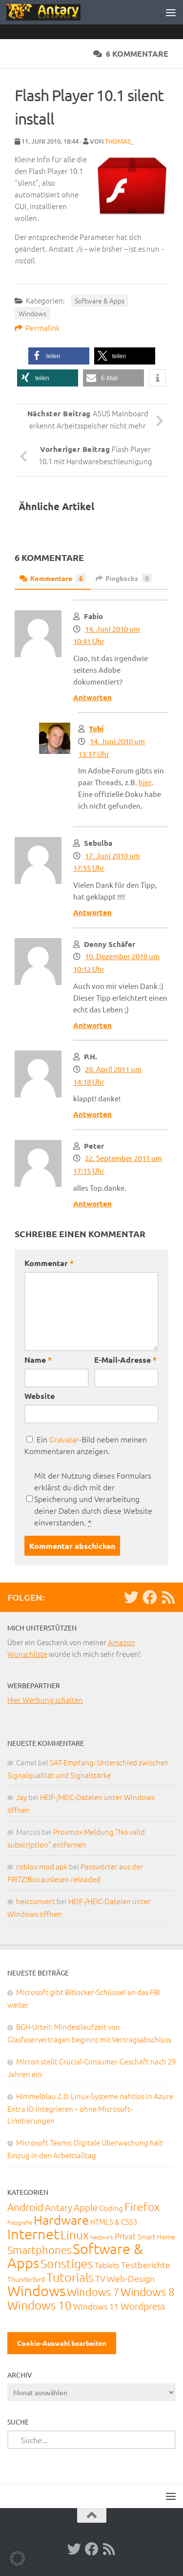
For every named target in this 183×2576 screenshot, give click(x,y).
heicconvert (35, 1901)
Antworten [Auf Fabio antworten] (92, 697)
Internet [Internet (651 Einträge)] (33, 2233)
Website (39, 1396)
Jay (21, 1797)
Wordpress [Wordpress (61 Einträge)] (143, 2306)
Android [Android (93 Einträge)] (25, 2207)
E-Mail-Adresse (125, 1359)
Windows (32, 313)
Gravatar (64, 1439)
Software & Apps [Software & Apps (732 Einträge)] (75, 2255)
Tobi (96, 728)
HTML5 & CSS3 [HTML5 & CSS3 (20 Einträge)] (113, 2221)
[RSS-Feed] (168, 1597)
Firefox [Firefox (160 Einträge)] (142, 2206)
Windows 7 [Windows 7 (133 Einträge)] (93, 2291)
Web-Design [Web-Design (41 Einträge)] (131, 2278)
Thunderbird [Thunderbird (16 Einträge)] (26, 2279)
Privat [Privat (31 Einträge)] (125, 2236)
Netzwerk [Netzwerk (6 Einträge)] (101, 2237)
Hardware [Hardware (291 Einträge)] (61, 2219)
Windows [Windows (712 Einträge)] (36, 2290)
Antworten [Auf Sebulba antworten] (92, 912)
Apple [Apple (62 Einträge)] (86, 2207)
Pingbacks (124, 578)
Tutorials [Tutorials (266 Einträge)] (70, 2277)
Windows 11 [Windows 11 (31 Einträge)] (96, 2306)
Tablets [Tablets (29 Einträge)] (107, 2264)
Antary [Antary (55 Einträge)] (58, 2207)
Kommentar (49, 1263)
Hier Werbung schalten (45, 1700)
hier (145, 782)
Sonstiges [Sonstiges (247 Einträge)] (67, 2263)
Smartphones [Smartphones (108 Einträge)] (39, 2249)
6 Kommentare (130, 53)
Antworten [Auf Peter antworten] (92, 1203)
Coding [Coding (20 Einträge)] (111, 2208)
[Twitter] (131, 1597)
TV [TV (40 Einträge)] (100, 2278)
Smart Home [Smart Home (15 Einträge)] (156, 2236)
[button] (58, 356)
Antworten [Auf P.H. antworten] (92, 1114)
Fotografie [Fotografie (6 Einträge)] (19, 2222)
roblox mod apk (41, 1866)
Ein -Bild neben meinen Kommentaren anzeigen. (85, 1445)
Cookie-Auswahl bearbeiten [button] (61, 2343)
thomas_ (119, 141)
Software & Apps (99, 300)
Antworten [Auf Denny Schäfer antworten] (92, 1025)
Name (38, 1359)
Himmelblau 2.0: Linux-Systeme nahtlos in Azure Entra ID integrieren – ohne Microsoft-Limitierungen (90, 2108)
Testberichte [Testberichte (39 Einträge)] (145, 2264)
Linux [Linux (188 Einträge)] (75, 2234)
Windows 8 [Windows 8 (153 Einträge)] (148, 2291)
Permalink (37, 327)
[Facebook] (149, 1597)
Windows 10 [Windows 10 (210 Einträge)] (39, 2304)
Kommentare (53, 578)
